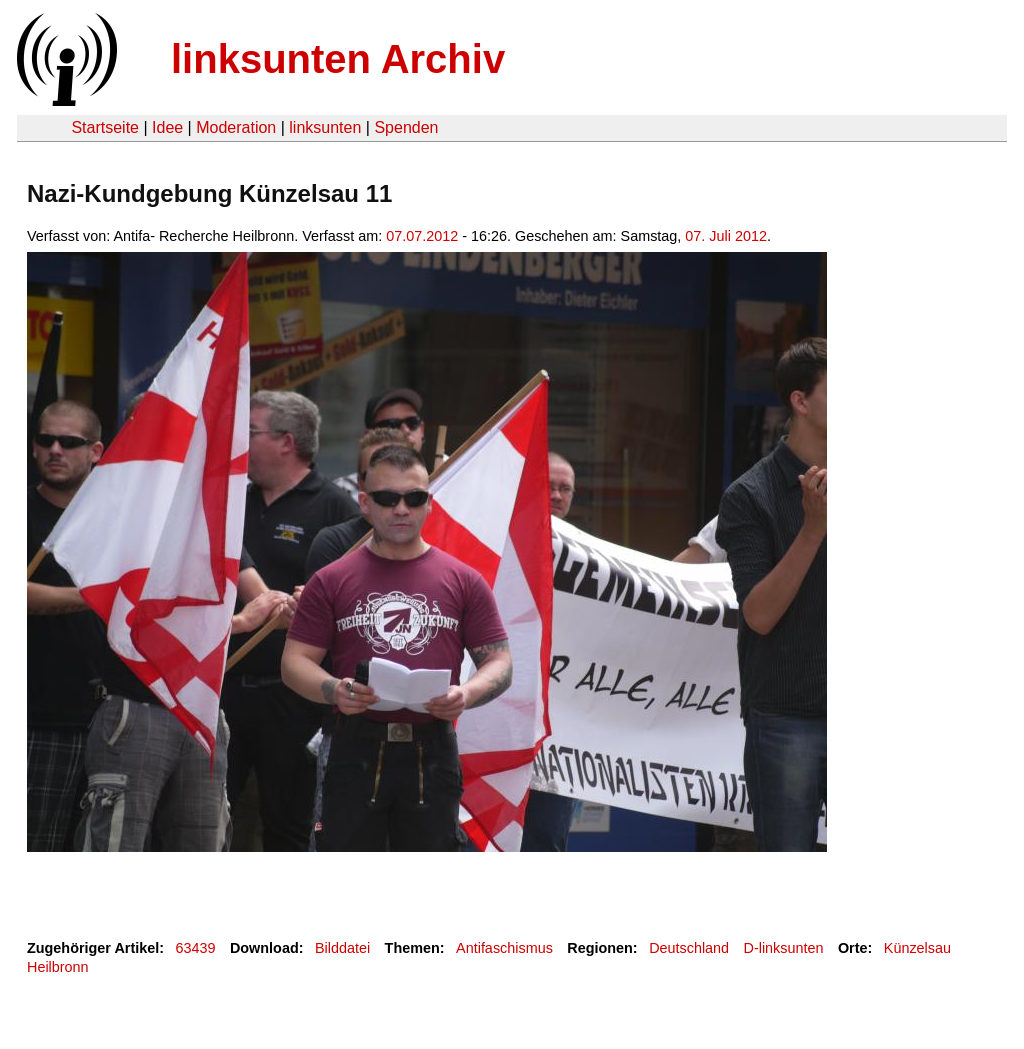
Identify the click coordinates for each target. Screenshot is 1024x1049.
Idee (167, 127)
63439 (196, 948)
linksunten (325, 127)
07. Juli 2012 (726, 236)
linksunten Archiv (338, 59)
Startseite (105, 127)
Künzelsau (917, 948)
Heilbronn (58, 967)
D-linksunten (784, 948)
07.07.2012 (422, 236)
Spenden (406, 127)
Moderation (236, 127)
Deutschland (689, 948)
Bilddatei (342, 948)
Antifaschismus (504, 948)
